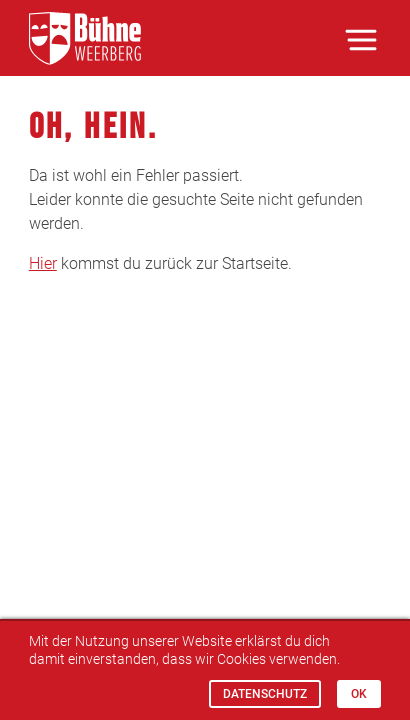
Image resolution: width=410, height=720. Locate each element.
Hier (43, 263)
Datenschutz (265, 694)
